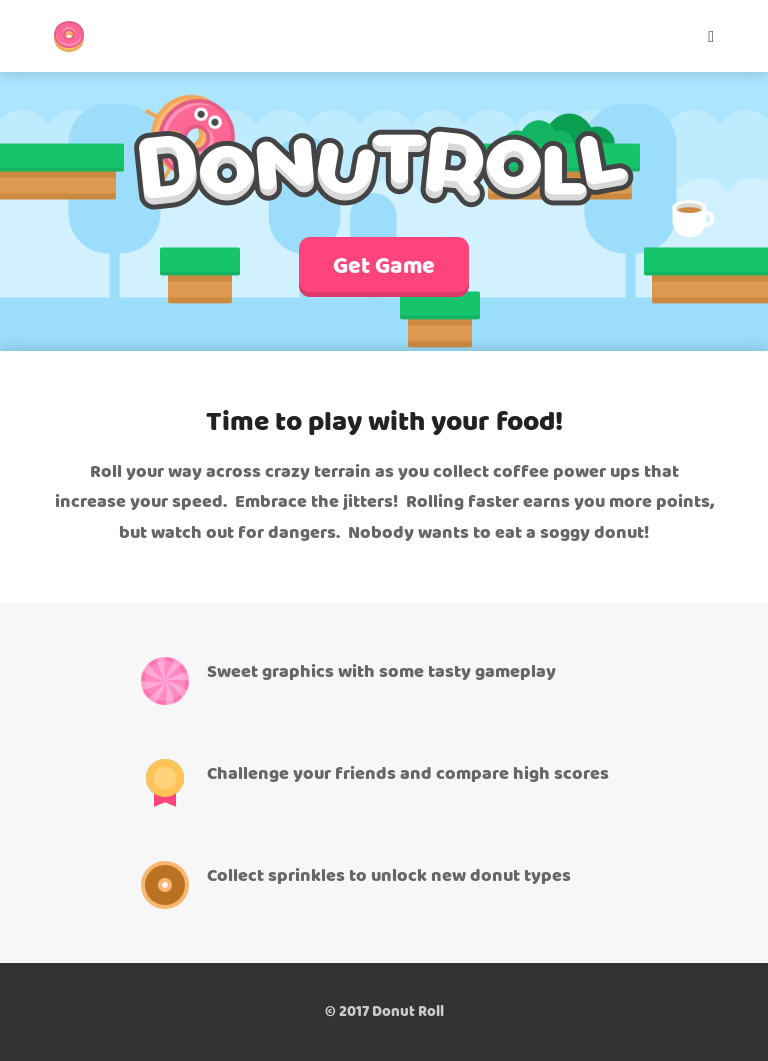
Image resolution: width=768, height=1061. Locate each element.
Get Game (384, 267)
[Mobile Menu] (704, 36)
